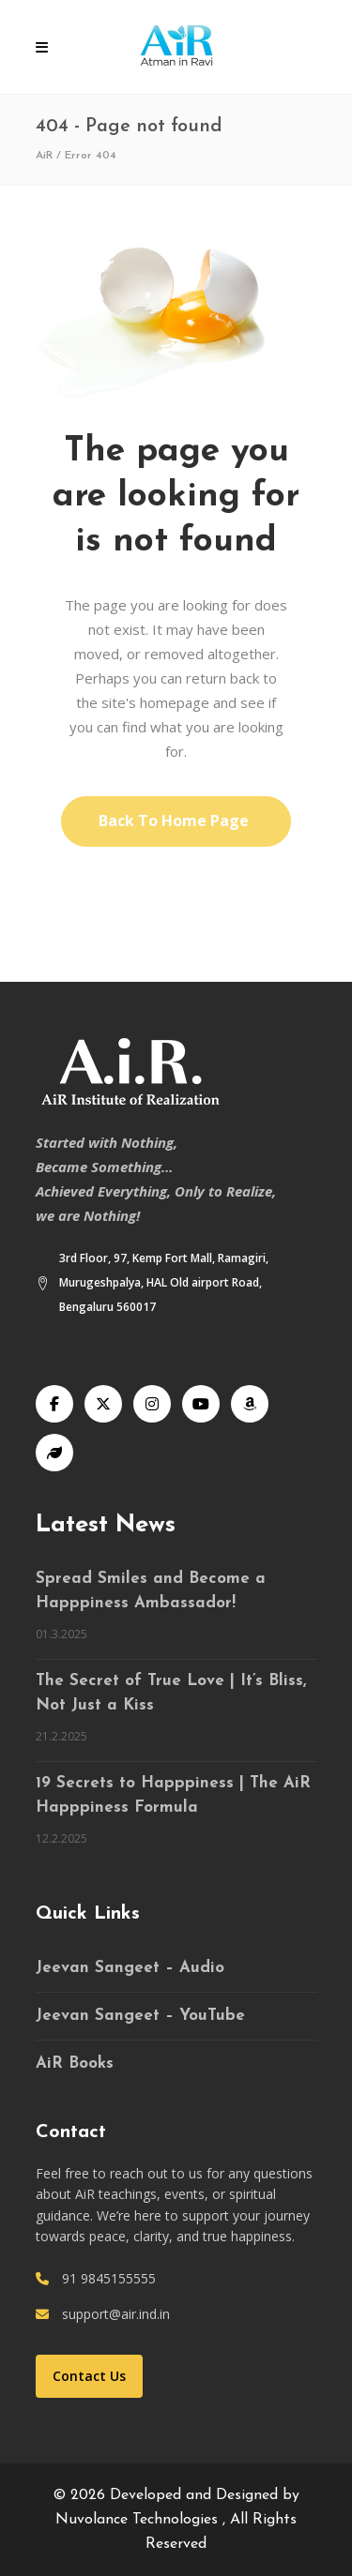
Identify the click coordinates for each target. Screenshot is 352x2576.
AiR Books (75, 2063)
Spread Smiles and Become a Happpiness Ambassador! (151, 1591)
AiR (44, 155)
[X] (103, 1404)
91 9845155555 (109, 2278)
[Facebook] (54, 1404)
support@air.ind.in (116, 2314)
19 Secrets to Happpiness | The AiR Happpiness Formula (173, 1795)
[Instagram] (152, 1404)
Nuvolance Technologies (138, 2519)
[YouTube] (201, 1404)
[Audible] (249, 1404)
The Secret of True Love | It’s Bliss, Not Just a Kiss (171, 1693)
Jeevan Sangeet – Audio (130, 1968)
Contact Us (89, 2376)
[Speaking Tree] (54, 1452)
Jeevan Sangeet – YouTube (140, 2016)
